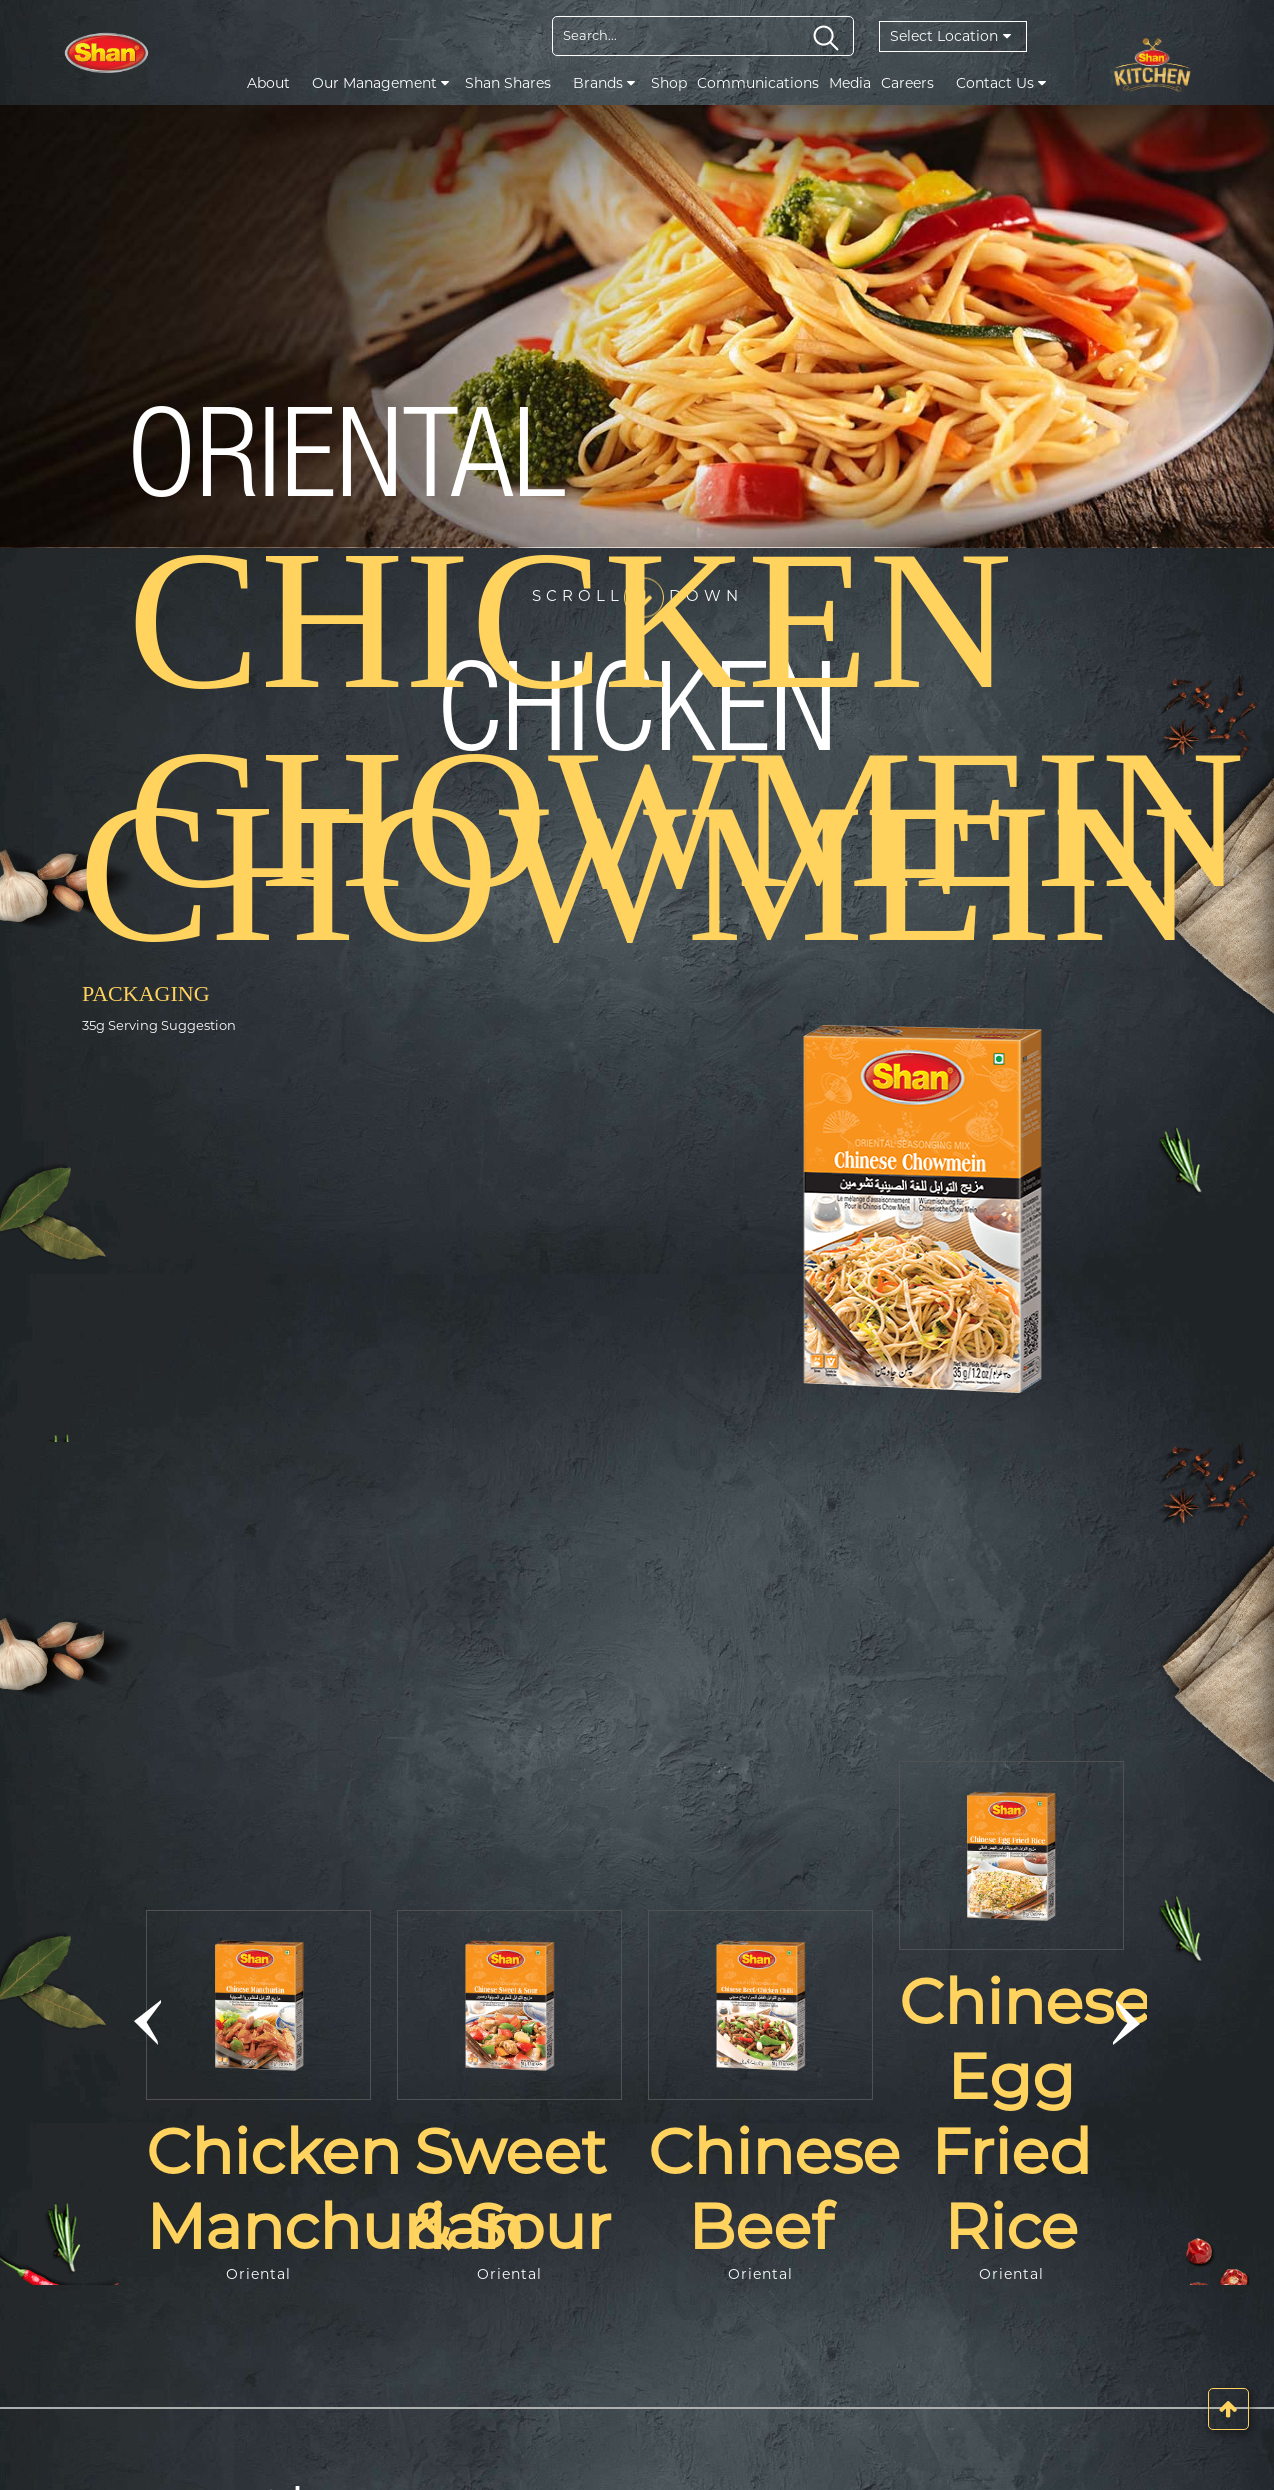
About (268, 83)
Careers (907, 83)
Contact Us (1001, 83)
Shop (669, 83)
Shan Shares (508, 83)
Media (850, 83)
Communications (758, 83)
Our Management (380, 83)
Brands (604, 83)
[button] (147, 2023)
